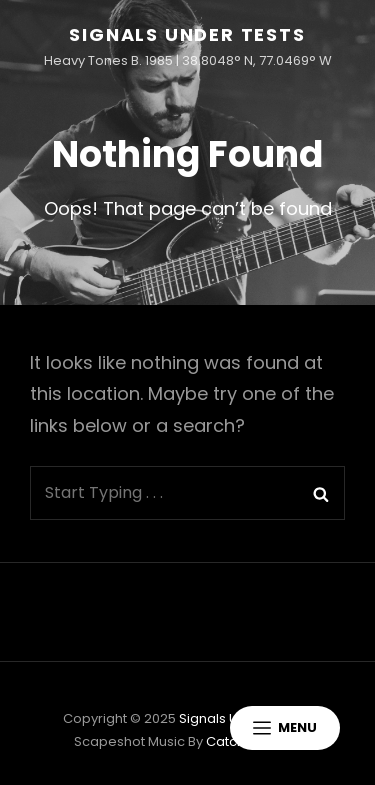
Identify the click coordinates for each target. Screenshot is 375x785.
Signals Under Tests (187, 34)
